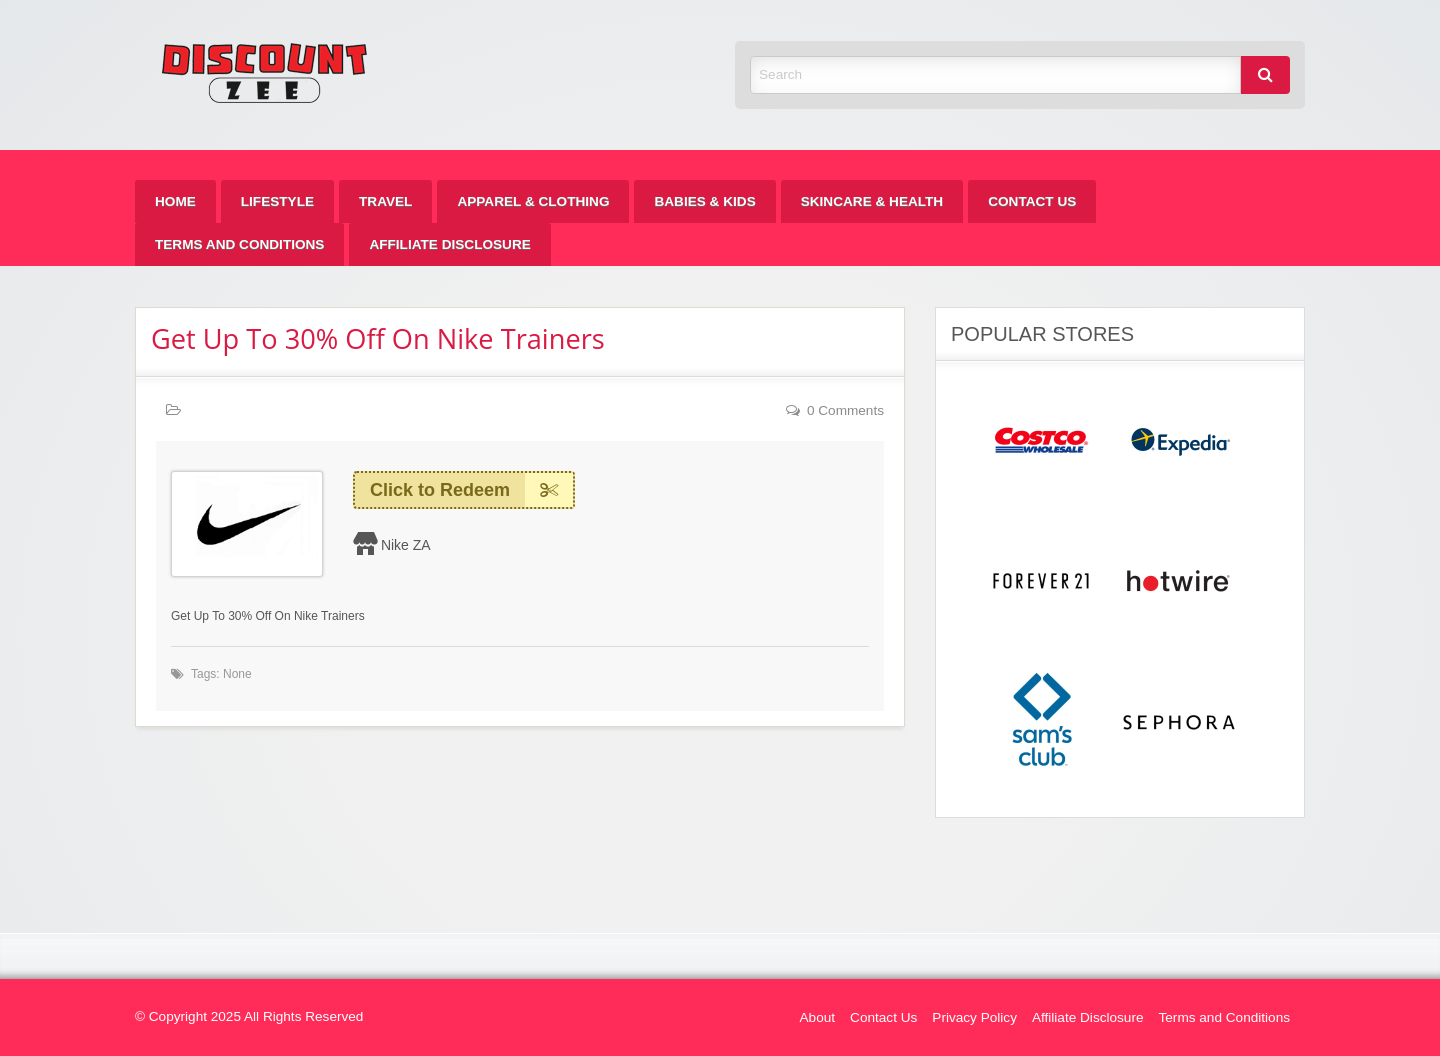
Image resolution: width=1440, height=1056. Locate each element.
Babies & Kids (704, 201)
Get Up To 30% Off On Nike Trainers (378, 338)
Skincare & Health (872, 201)
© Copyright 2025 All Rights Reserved (249, 1016)
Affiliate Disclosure (449, 244)
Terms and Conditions (239, 244)
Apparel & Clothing (533, 201)
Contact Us (1032, 201)
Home (175, 201)
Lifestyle (277, 201)
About (818, 1017)
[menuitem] (175, 201)
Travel (385, 201)
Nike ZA (406, 545)
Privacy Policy (974, 1017)
